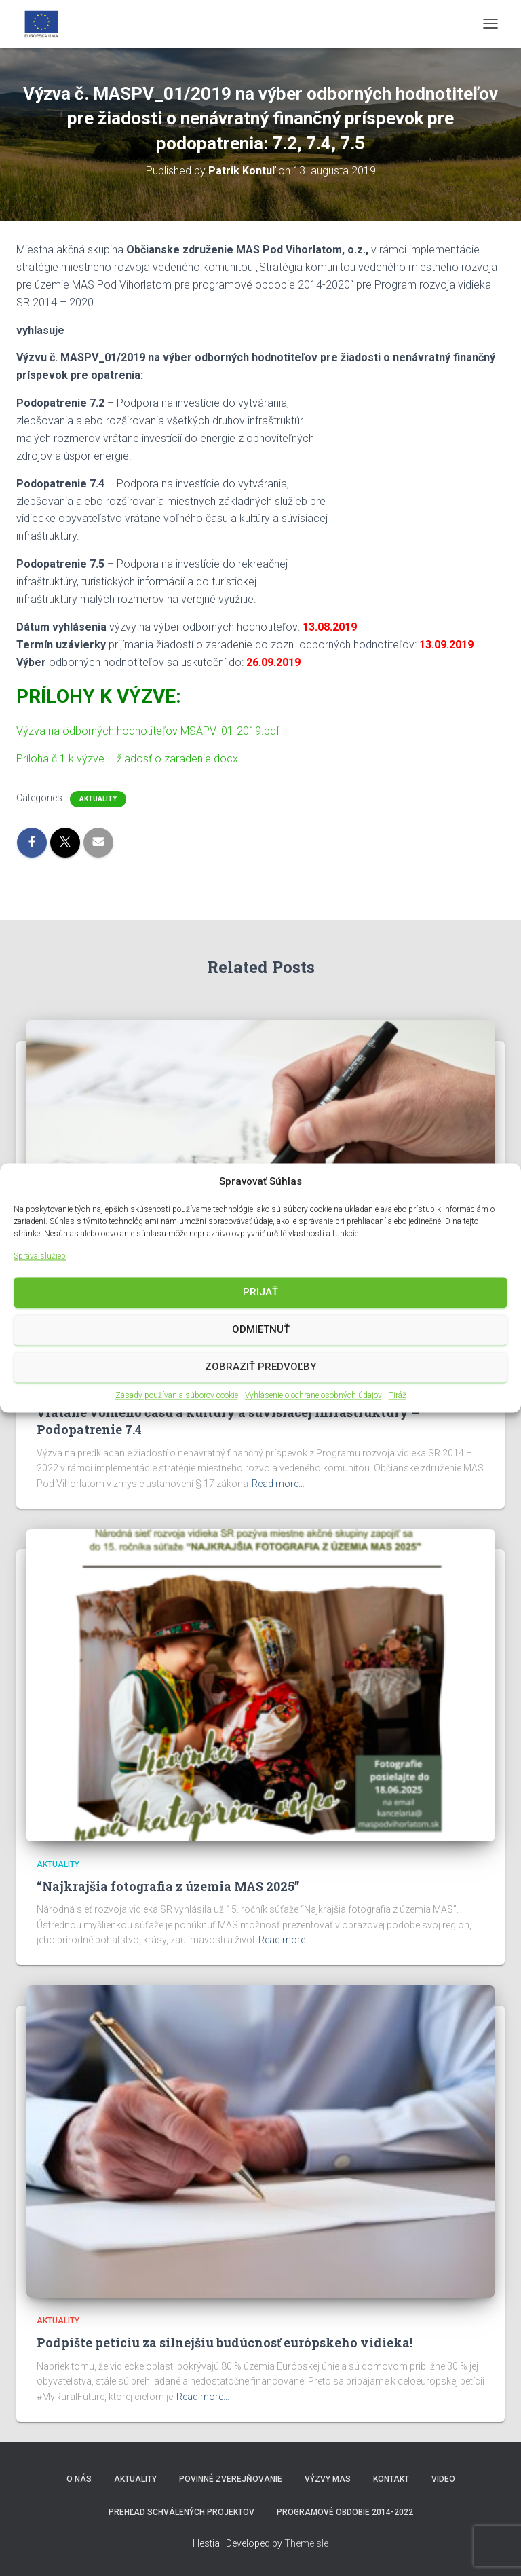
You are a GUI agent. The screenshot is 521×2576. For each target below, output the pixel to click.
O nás (79, 2479)
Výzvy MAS (328, 2479)
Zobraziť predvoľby (260, 1367)
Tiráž (397, 1395)
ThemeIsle (306, 2543)
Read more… (278, 1483)
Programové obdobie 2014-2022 (345, 2512)
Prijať (260, 1293)
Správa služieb (40, 1257)
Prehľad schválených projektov (181, 2512)
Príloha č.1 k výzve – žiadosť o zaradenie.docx (127, 758)
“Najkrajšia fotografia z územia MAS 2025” (168, 1886)
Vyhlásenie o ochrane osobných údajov (313, 1395)
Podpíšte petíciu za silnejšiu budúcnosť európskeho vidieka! (224, 2342)
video (443, 2479)
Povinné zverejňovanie (230, 2479)
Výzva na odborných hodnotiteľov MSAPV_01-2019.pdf (147, 730)
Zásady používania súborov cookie (176, 1395)
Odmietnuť (261, 1330)
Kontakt (391, 2479)
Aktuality (98, 799)
